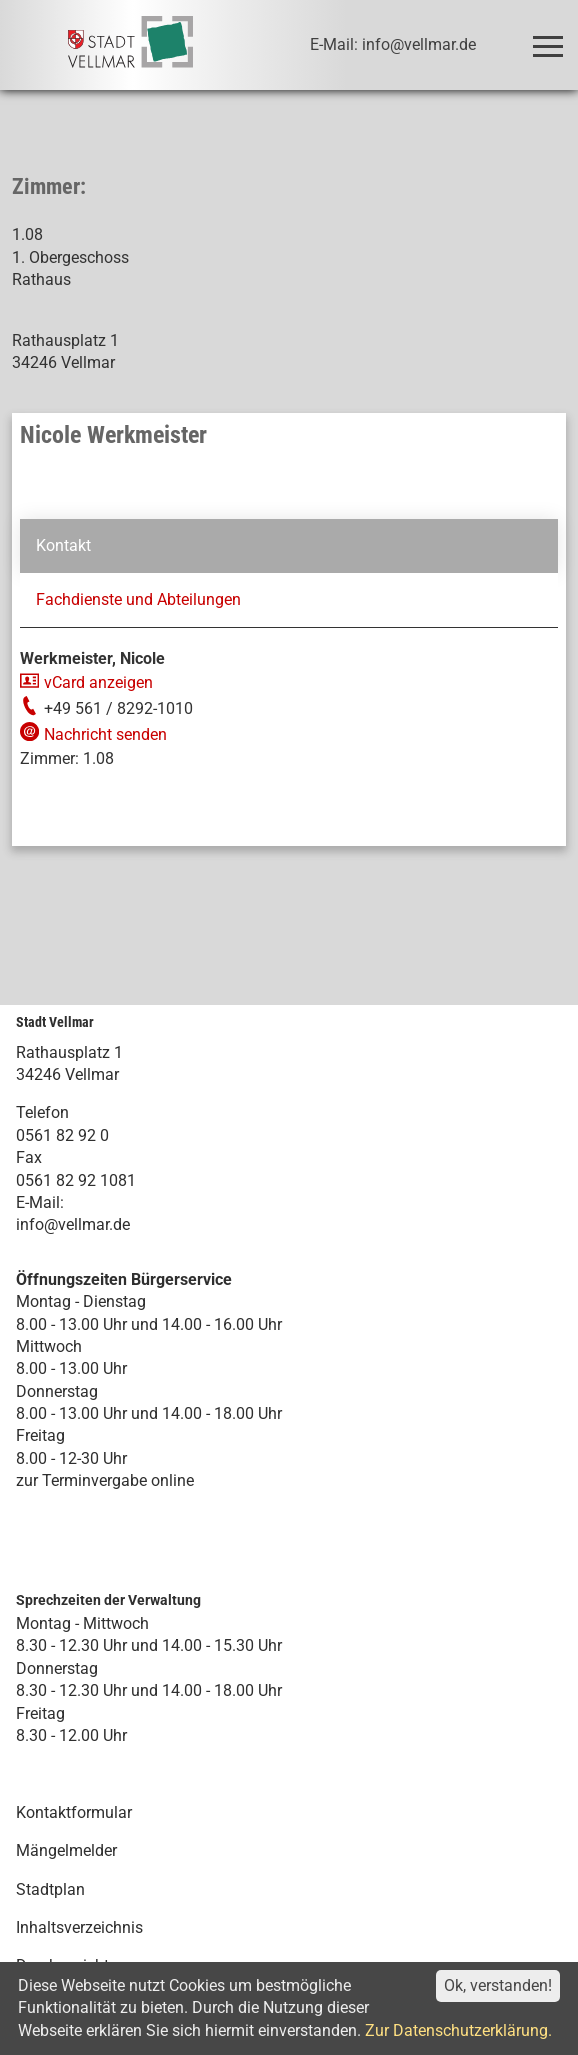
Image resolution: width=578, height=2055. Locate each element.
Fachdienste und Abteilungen (138, 599)
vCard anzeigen (98, 682)
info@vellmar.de (73, 1224)
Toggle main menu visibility (551, 37)
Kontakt (63, 545)
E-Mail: (40, 1202)
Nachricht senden (105, 734)
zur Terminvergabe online (105, 1480)
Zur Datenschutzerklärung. (458, 2030)
